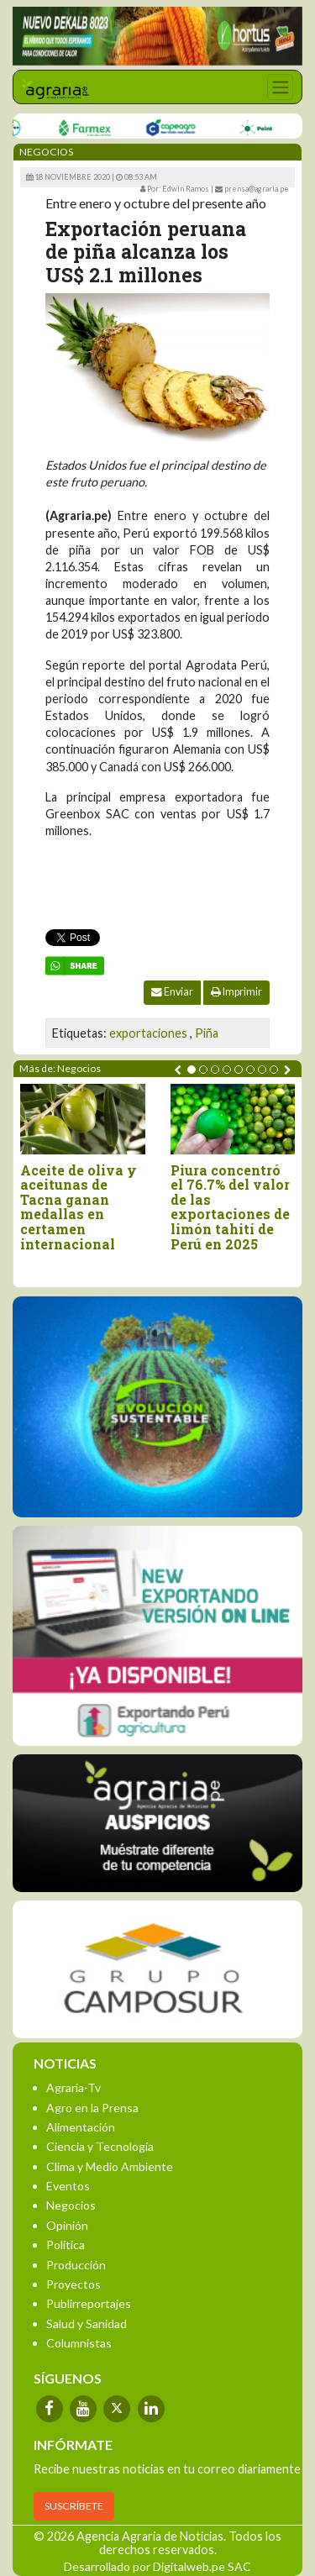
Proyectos (73, 2284)
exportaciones (148, 1033)
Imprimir (236, 992)
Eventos (68, 2186)
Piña (206, 1033)
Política (65, 2244)
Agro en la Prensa (92, 2107)
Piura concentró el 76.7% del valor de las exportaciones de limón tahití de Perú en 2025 (230, 1207)
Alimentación (80, 2127)
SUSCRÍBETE (74, 2506)
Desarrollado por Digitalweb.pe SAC (157, 2566)
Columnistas (79, 2343)
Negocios (71, 2205)
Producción (76, 2265)
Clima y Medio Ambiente (109, 2166)
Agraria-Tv (73, 2087)
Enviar (172, 992)
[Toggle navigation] (280, 87)
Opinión (67, 2225)
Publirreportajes (88, 2303)
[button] (191, 1069)
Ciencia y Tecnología (100, 2146)
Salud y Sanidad (86, 2323)
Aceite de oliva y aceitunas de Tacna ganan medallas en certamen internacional (78, 1207)
